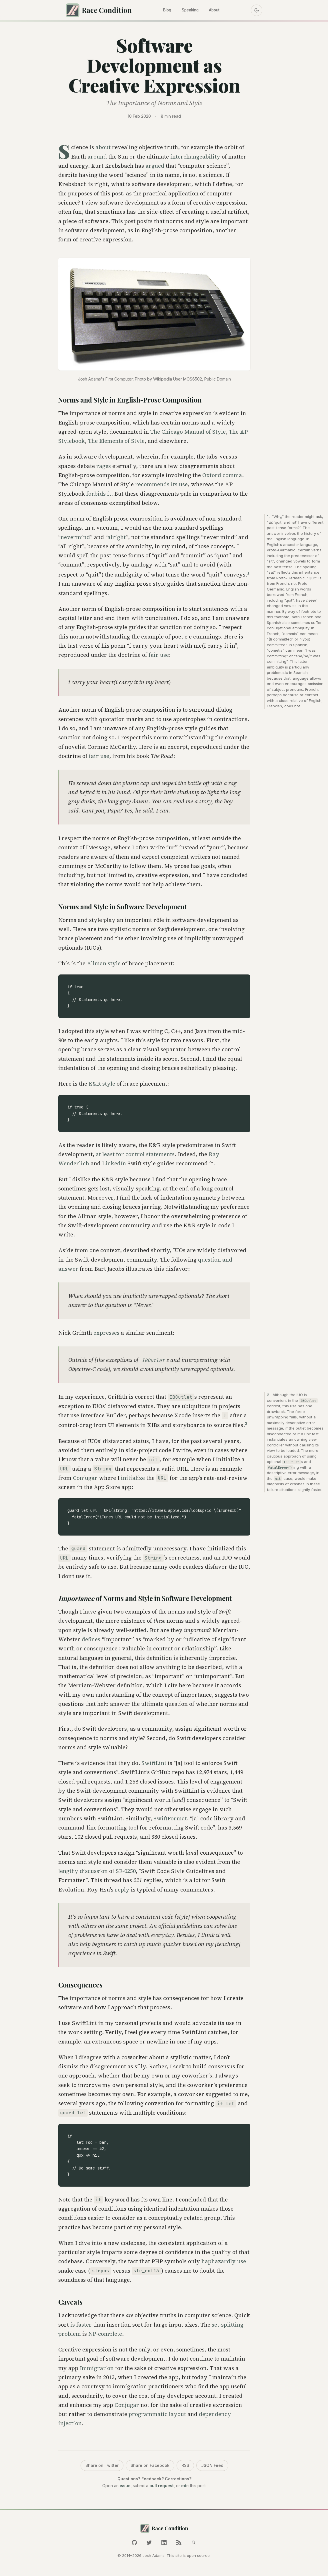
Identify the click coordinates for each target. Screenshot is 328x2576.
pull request (161, 2487)
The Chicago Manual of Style (188, 434)
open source (198, 2555)
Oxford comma (222, 477)
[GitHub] (134, 2542)
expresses (106, 1335)
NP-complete (105, 2336)
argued (154, 168)
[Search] (194, 2542)
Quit (312, 580)
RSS (185, 2467)
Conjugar (85, 1480)
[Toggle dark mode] (254, 11)
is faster (81, 2326)
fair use (159, 657)
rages (103, 468)
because (291, 697)
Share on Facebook (150, 2467)
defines (91, 1641)
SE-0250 (126, 1873)
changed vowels (291, 563)
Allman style (104, 965)
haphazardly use (223, 2263)
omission (315, 686)
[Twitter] (149, 2542)
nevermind (75, 539)
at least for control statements (135, 1156)
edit (185, 2487)
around (97, 158)
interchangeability (195, 158)
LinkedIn (114, 1165)
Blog (164, 11)
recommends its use (161, 486)
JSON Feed (212, 2467)
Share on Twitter (102, 2467)
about (103, 149)
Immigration (97, 2370)
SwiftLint (153, 1765)
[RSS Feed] (179, 2542)
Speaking (190, 11)
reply (122, 1891)
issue (125, 2487)
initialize (133, 1480)
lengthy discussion (83, 1873)
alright (116, 539)
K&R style (102, 1086)
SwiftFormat (170, 1820)
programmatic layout (157, 2416)
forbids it (98, 495)
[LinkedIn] (164, 2542)
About (217, 11)
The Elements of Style (116, 443)
